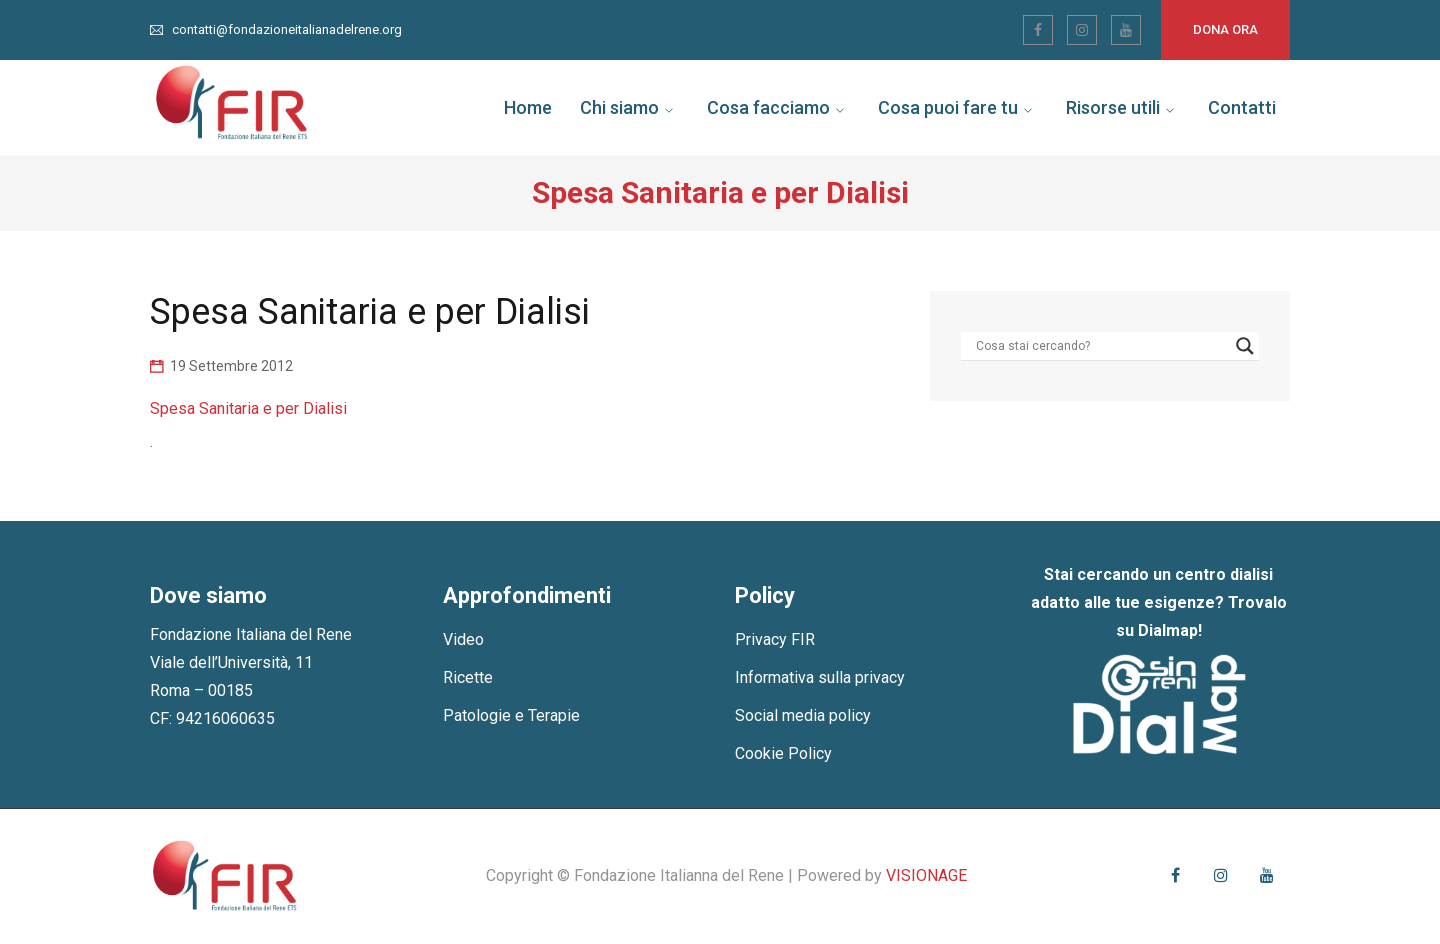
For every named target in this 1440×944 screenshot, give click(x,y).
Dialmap (1168, 630)
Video (463, 639)
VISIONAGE (926, 875)
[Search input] (1101, 346)
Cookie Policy (783, 753)
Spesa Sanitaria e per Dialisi (248, 408)
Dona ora (1225, 29)
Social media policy (803, 715)
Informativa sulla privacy (820, 677)
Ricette (468, 677)
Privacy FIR (775, 639)
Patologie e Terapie (511, 715)
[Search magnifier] (1245, 346)
